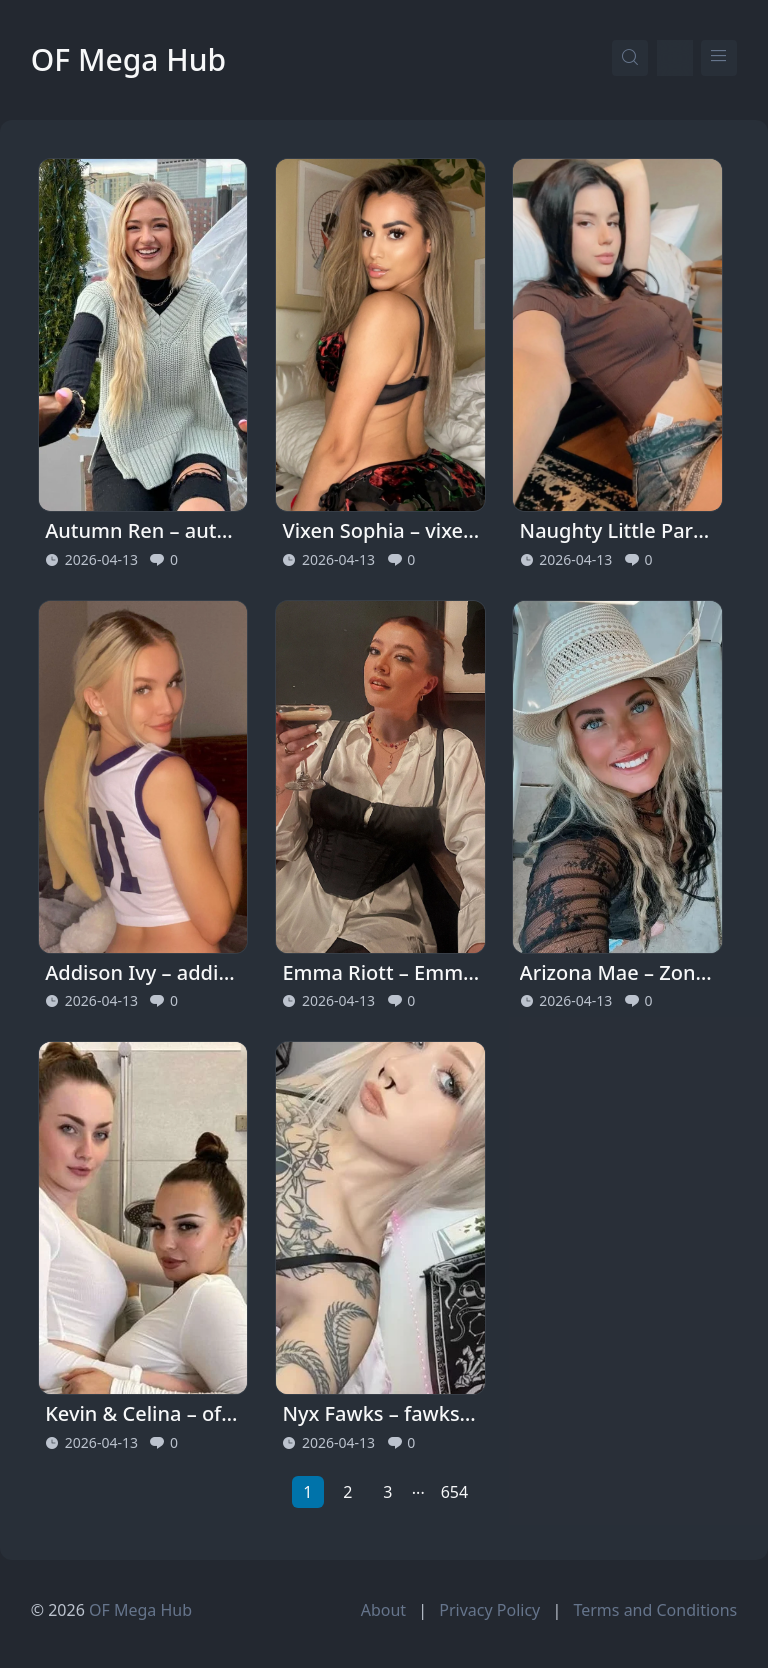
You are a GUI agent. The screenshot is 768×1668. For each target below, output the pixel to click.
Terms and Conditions (655, 1610)
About (383, 1610)
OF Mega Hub (128, 59)
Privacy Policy (489, 1610)
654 (454, 1492)
